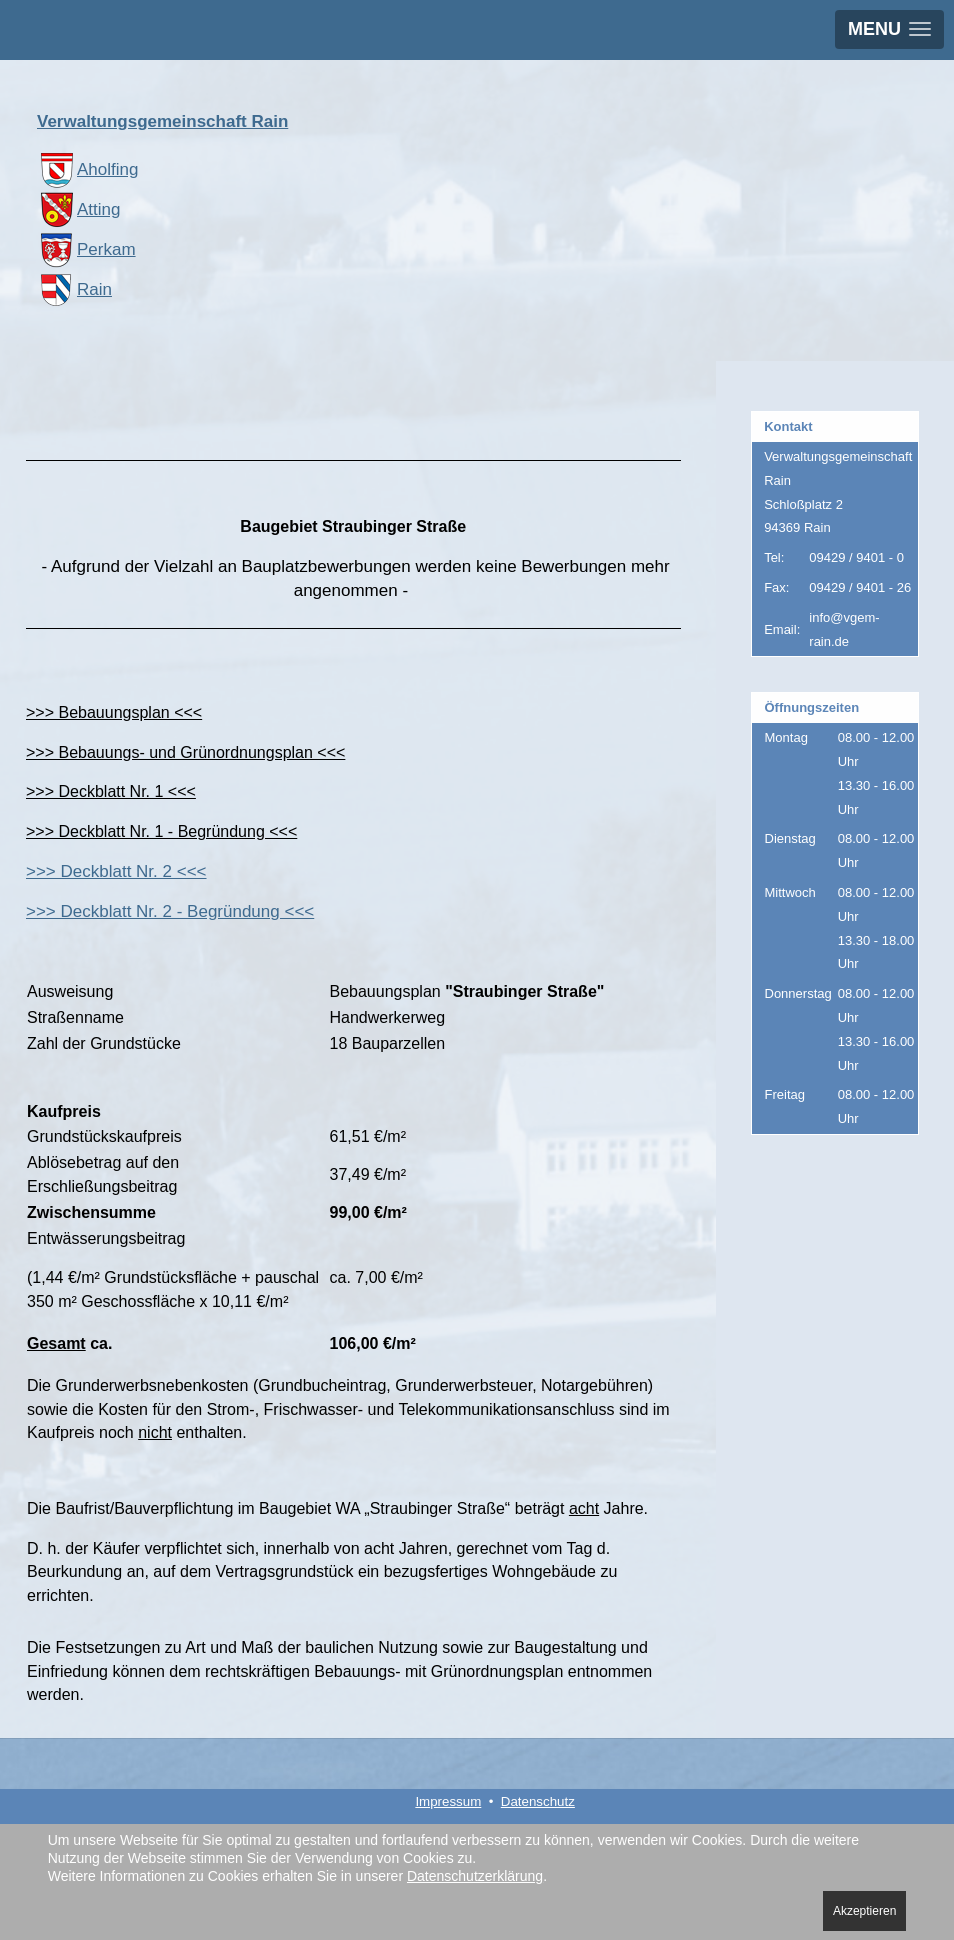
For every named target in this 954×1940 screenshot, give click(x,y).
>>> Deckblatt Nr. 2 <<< (116, 871)
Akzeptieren (864, 1911)
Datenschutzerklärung (475, 1876)
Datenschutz (538, 1801)
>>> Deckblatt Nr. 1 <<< (111, 791)
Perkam (86, 249)
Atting (78, 209)
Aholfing (87, 169)
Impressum (448, 1801)
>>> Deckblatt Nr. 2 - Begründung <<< (170, 911)
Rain (74, 289)
